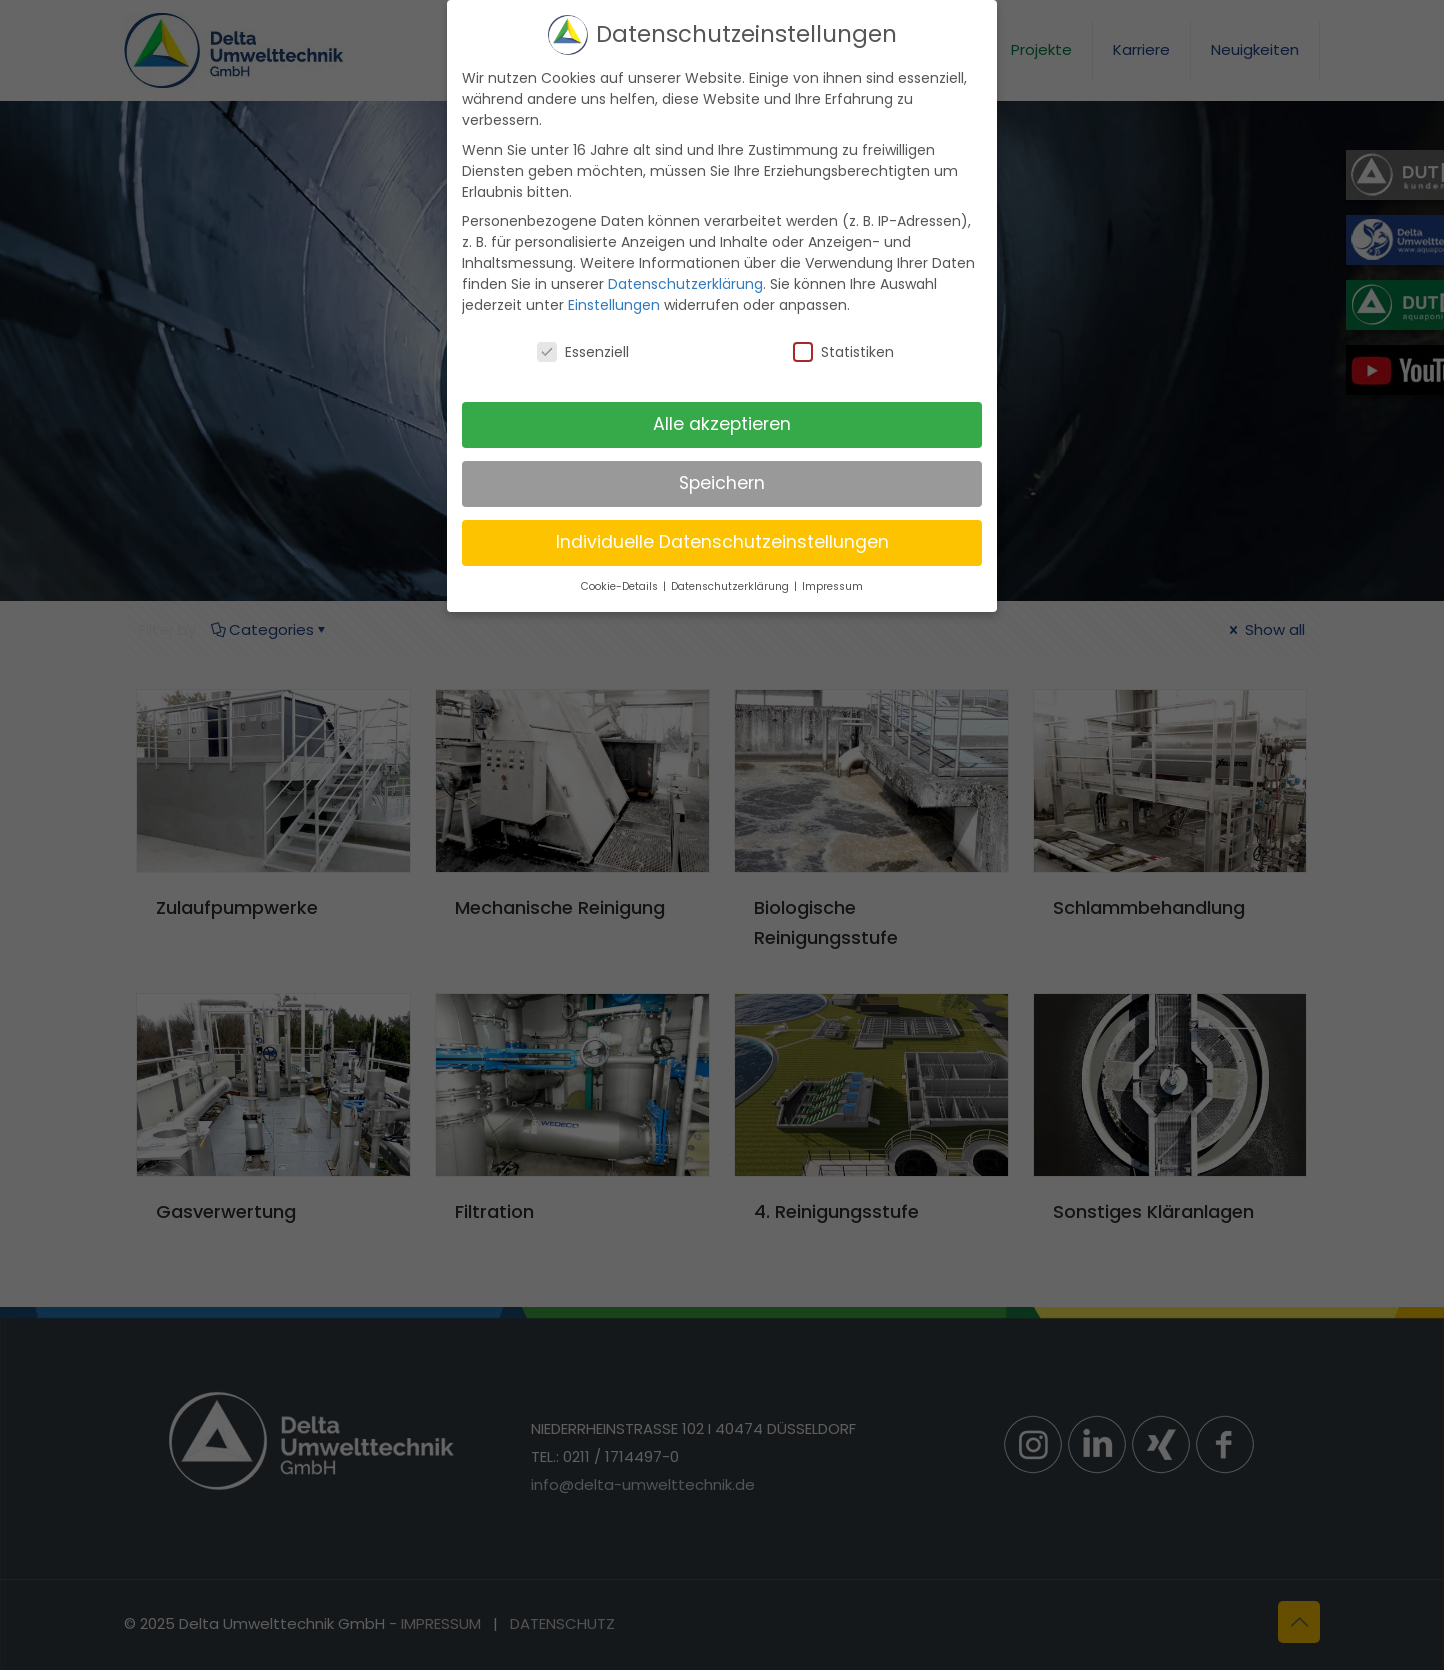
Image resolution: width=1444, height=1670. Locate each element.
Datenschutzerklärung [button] (731, 582)
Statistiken (843, 349)
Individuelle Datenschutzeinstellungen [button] (722, 538)
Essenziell (583, 349)
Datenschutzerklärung (685, 281)
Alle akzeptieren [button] (722, 421)
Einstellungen (614, 302)
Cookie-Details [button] (621, 582)
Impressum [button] (832, 582)
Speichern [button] (722, 480)
